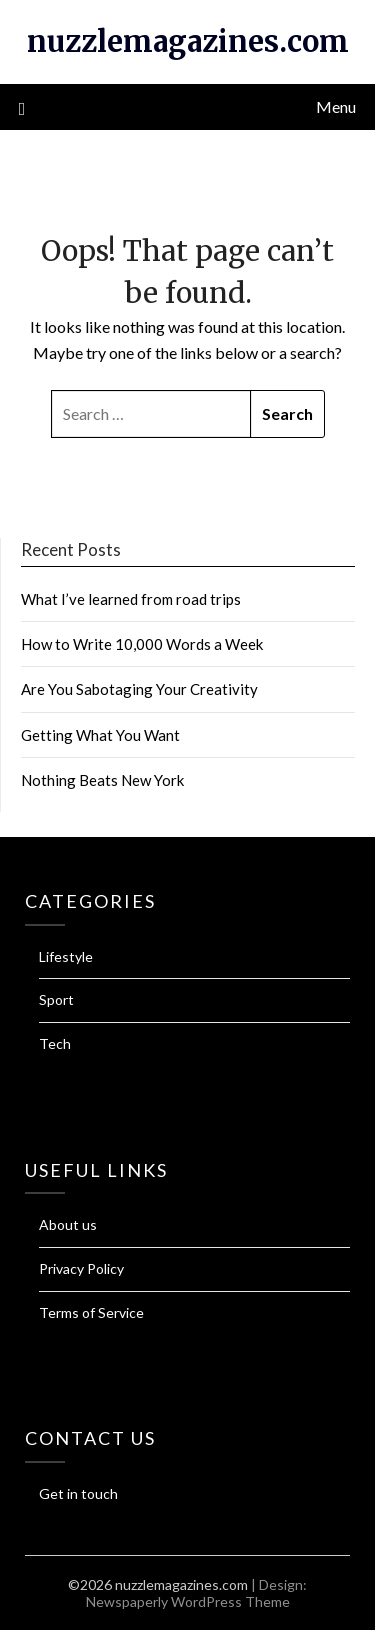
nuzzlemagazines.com (188, 41)
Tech (55, 1043)
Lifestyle (66, 956)
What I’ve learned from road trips (131, 599)
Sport (56, 999)
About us (68, 1224)
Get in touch (78, 1493)
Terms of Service (91, 1312)
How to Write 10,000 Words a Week (142, 644)
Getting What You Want (100, 735)
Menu (336, 106)
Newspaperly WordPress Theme (188, 1601)
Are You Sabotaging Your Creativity (139, 689)
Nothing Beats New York (102, 780)
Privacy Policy (81, 1268)
